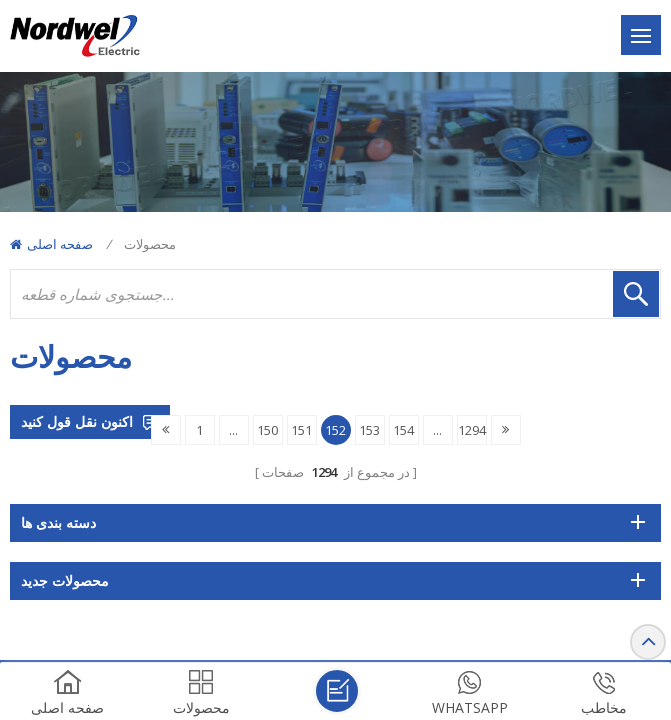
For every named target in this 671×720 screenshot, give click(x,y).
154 (403, 430)
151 (301, 430)
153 (369, 430)
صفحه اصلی (51, 244)
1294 (472, 430)
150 (267, 430)
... (233, 430)
